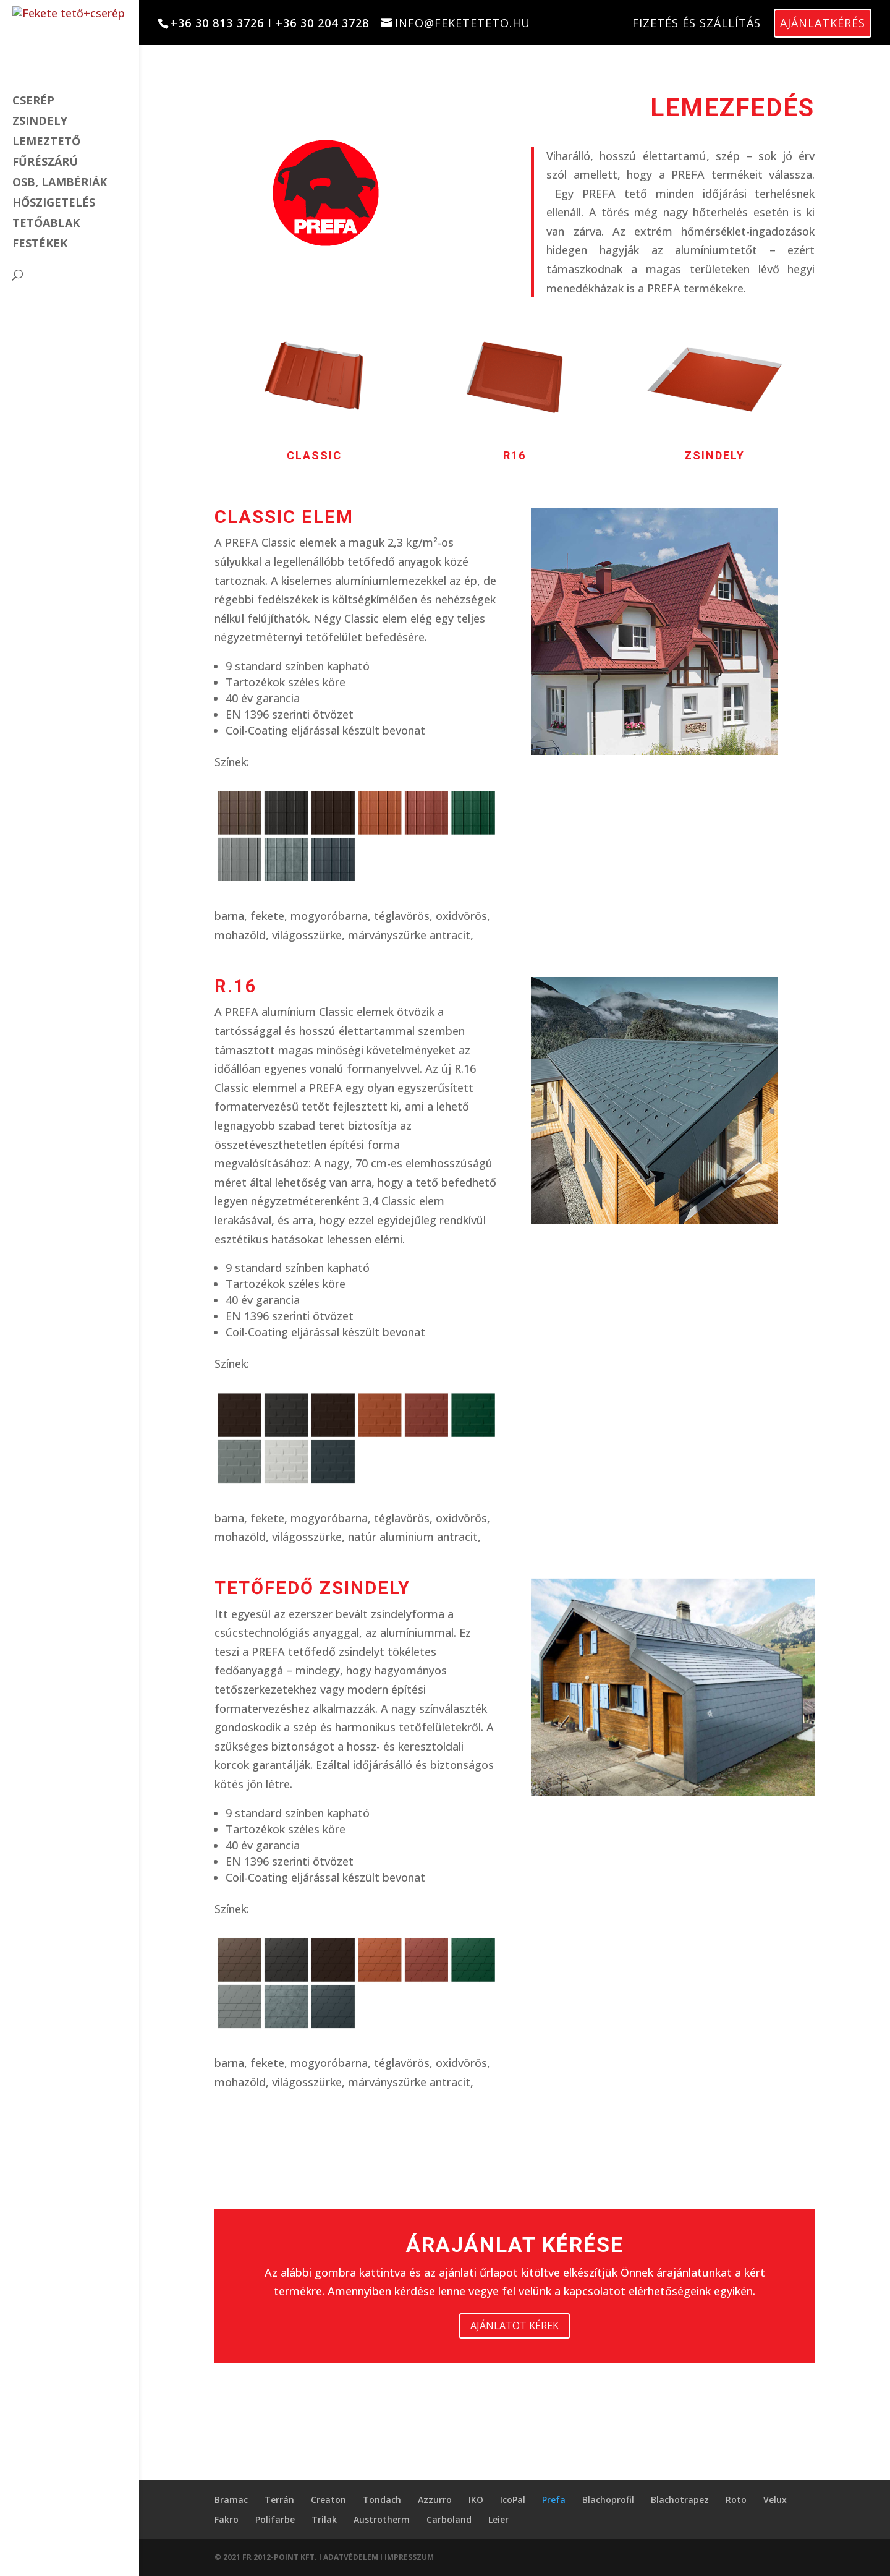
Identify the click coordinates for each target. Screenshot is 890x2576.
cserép (33, 102)
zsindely (714, 455)
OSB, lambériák (59, 183)
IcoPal (512, 2500)
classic (314, 455)
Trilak (324, 2519)
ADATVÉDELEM (351, 2557)
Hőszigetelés (53, 204)
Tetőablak (46, 224)
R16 (514, 455)
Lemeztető (46, 142)
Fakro (226, 2519)
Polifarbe (275, 2519)
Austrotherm (382, 2519)
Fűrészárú (45, 163)
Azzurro (435, 2500)
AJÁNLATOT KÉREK (514, 2325)
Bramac (231, 2500)
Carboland (449, 2519)
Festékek (39, 244)
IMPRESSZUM (409, 2557)
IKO (475, 2500)
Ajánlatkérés (822, 22)
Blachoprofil (608, 2500)
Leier (498, 2519)
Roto (736, 2500)
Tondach (382, 2500)
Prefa (554, 2500)
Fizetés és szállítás (696, 22)
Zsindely (39, 122)
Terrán (279, 2500)
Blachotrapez (680, 2500)
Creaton (328, 2500)
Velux (775, 2500)
